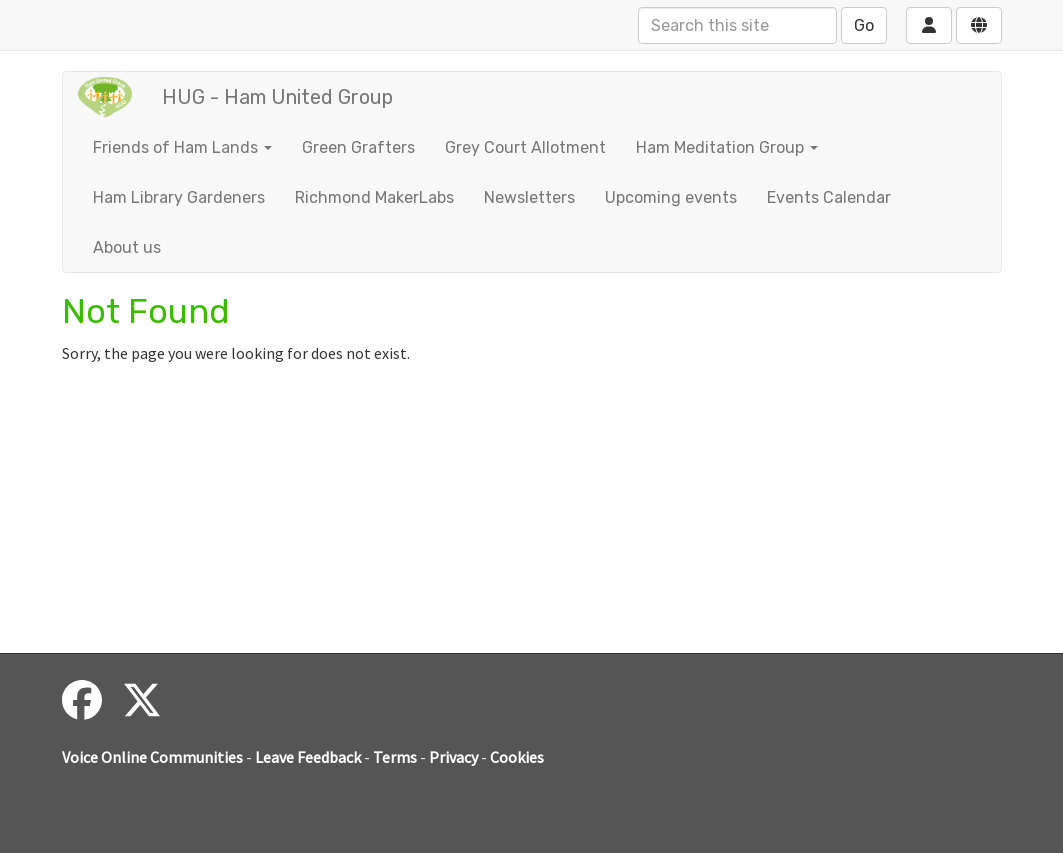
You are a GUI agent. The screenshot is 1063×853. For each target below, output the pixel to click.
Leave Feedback (308, 757)
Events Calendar (829, 197)
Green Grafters (358, 147)
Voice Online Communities (152, 757)
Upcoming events (671, 197)
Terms (395, 757)
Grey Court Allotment (525, 147)
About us (127, 247)
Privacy (453, 757)
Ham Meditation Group (727, 147)
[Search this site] (737, 25)
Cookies (517, 757)
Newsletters (529, 197)
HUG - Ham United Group (277, 97)
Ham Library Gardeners (179, 197)
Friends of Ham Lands (182, 147)
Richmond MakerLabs (374, 197)
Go (864, 25)
